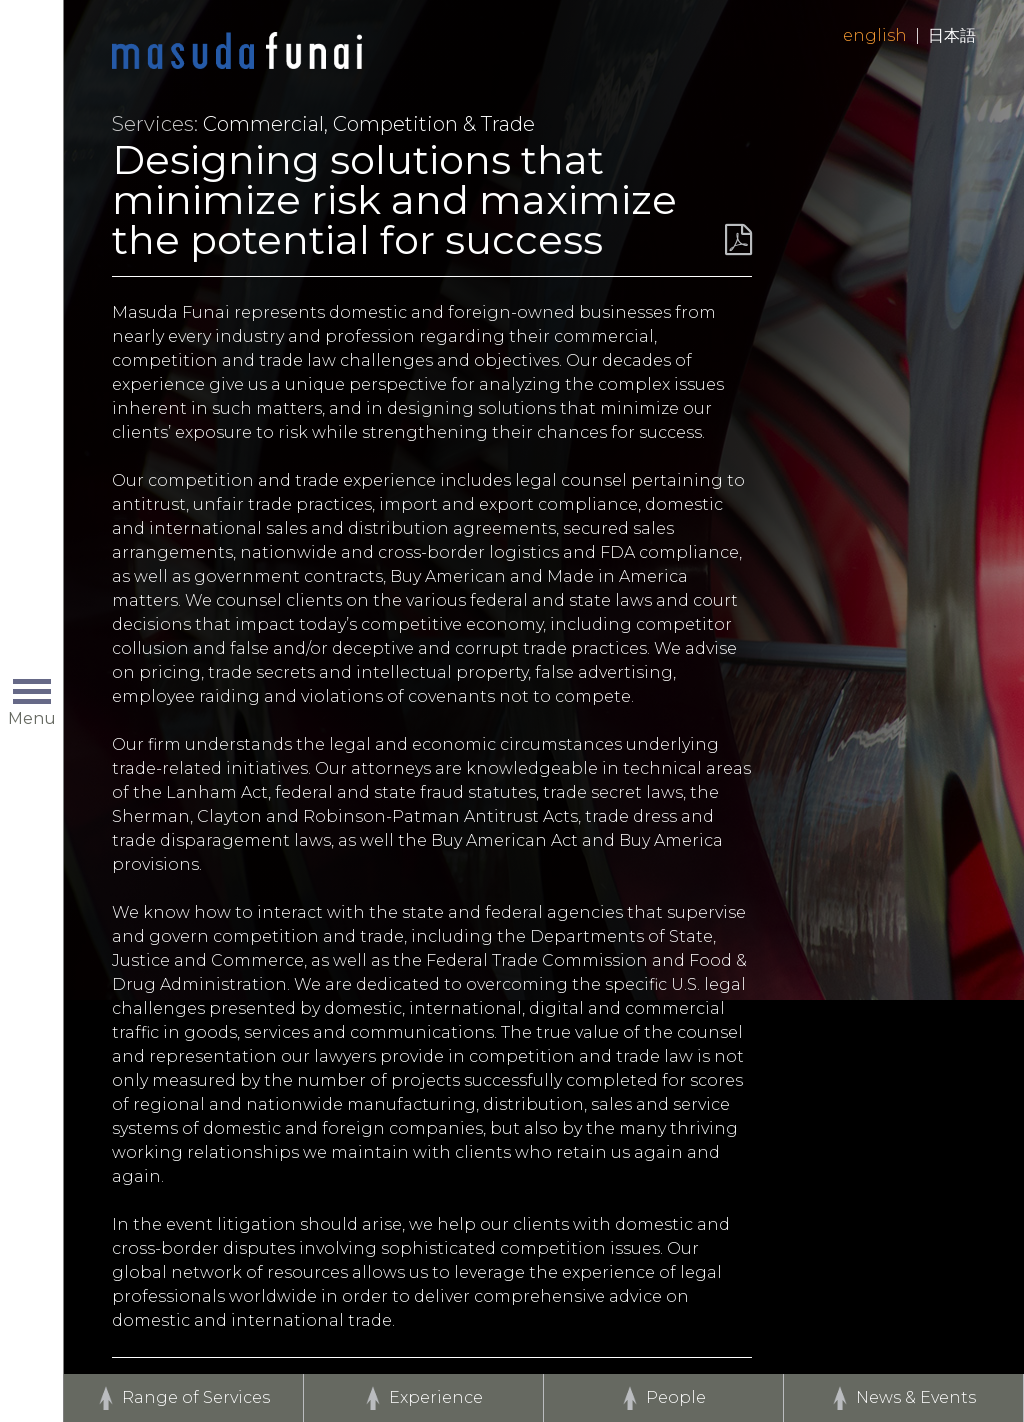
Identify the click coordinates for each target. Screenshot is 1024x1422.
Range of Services (196, 1397)
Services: (155, 124)
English (875, 35)
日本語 (952, 35)
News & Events (916, 1397)
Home (237, 52)
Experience (436, 1397)
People (676, 1397)
